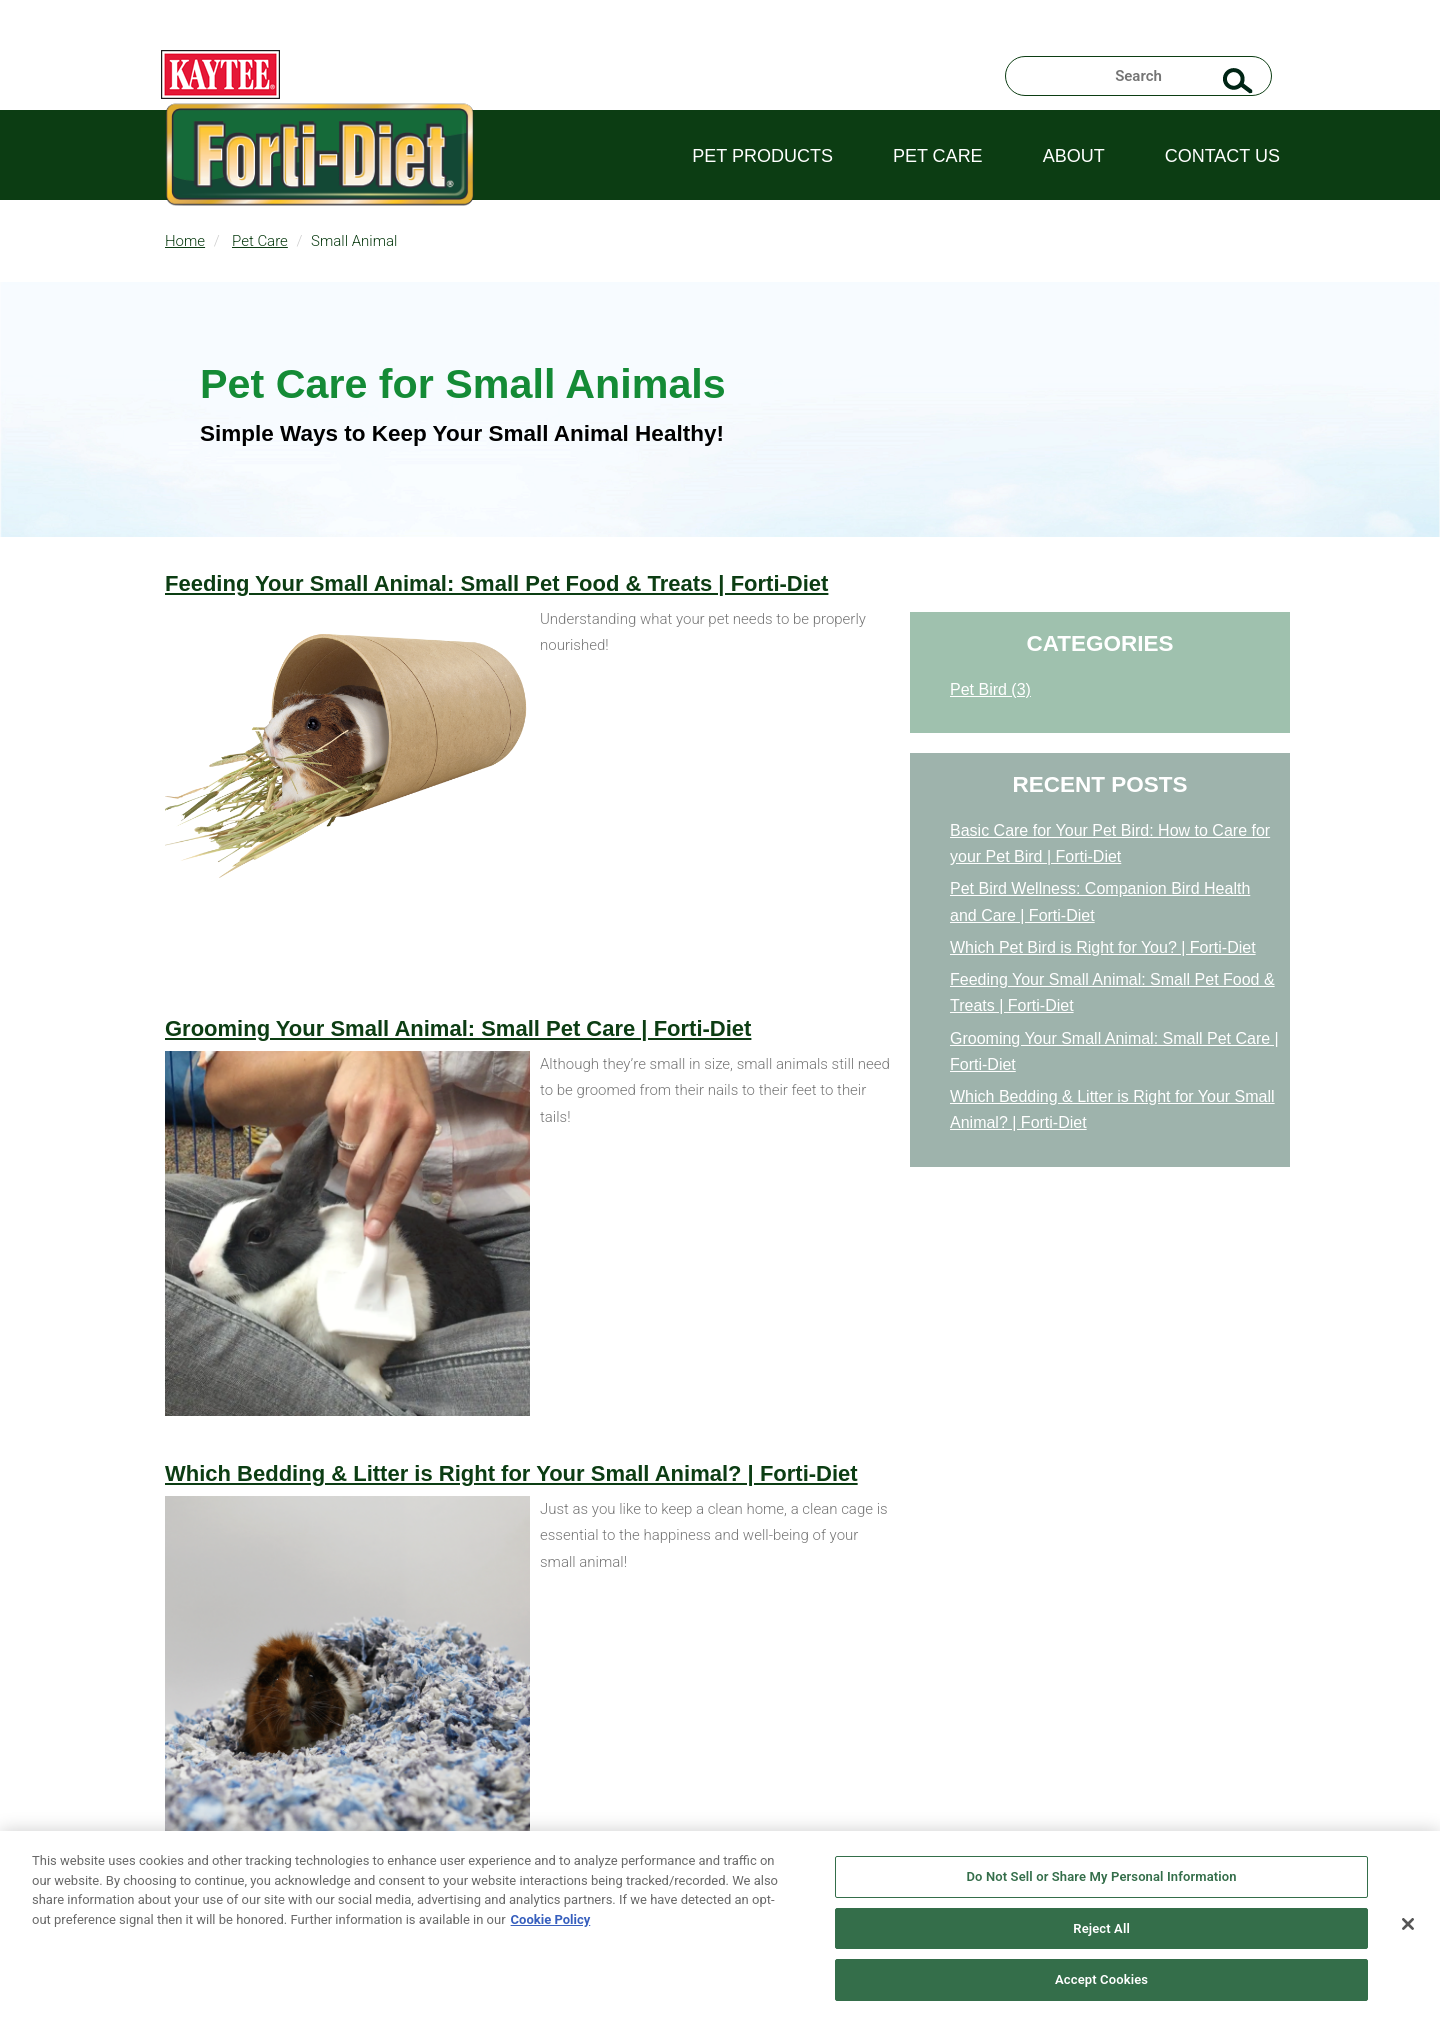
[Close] (1408, 1924)
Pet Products (762, 156)
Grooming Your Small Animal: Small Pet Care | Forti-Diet (458, 1028)
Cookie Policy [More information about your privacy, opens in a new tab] (551, 1919)
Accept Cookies (1101, 1979)
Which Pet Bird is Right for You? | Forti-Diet (1103, 947)
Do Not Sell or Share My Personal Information (1101, 1876)
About (1074, 156)
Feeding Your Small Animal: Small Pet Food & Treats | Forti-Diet (496, 583)
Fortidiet (320, 179)
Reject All (1101, 1928)
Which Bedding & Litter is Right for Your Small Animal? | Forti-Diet (511, 1473)
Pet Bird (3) (990, 689)
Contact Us (1222, 156)
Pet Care (938, 156)
